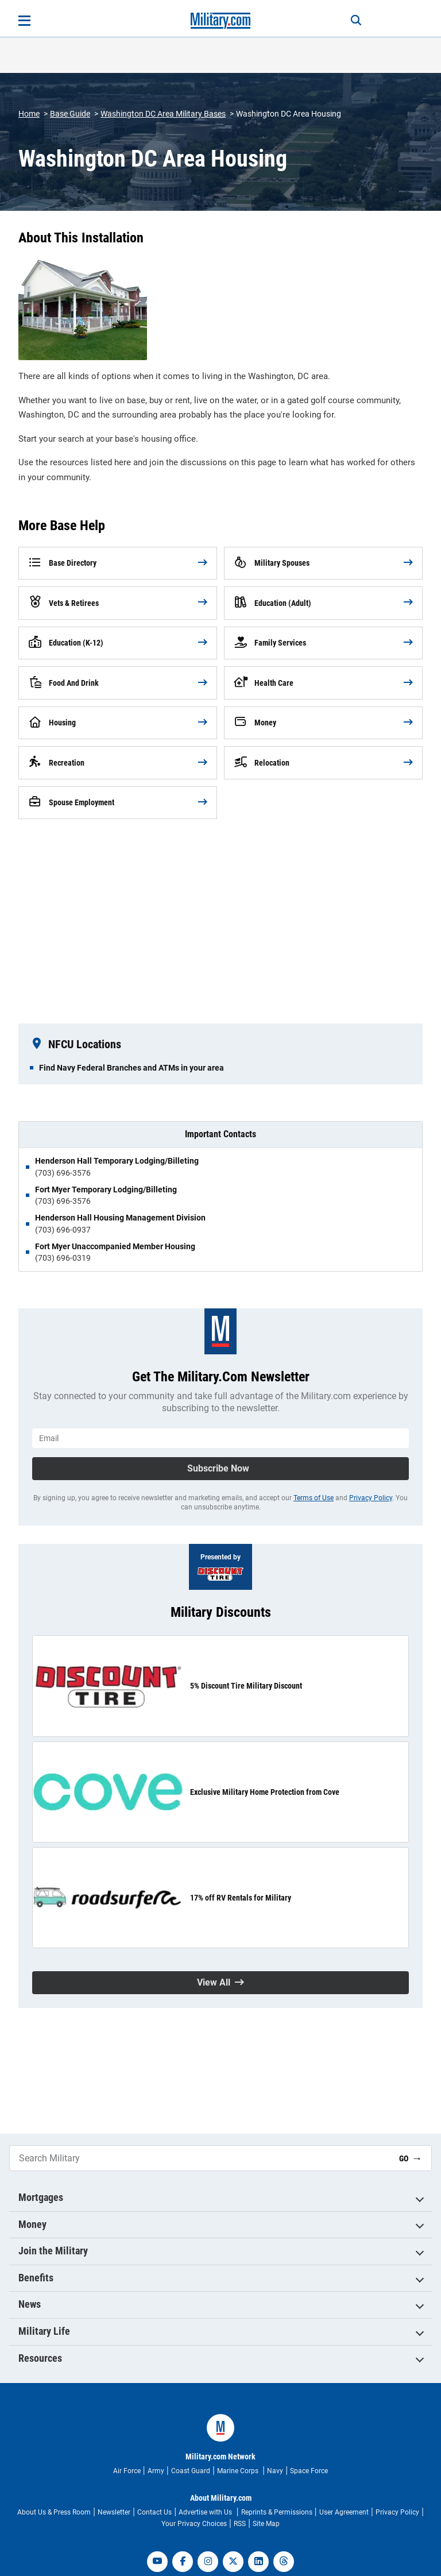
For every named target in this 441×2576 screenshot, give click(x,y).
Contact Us (154, 2512)
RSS (240, 2524)
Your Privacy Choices (194, 2524)
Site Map (266, 2524)
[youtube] (157, 2561)
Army (156, 2471)
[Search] (356, 20)
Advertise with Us (206, 2512)
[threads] (283, 2561)
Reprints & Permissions (276, 2512)
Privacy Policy (370, 1498)
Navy (275, 2471)
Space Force (309, 2471)
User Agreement (344, 2512)
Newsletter (114, 2512)
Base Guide (70, 113)
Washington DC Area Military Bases (163, 113)
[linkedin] (258, 2561)
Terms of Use (313, 1498)
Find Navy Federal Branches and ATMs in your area (131, 1067)
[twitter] (233, 2561)
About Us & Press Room (54, 2512)
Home (29, 113)
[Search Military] (200, 2158)
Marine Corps (238, 2471)
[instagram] (208, 2561)
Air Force (127, 2471)
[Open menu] (24, 20)
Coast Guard (190, 2471)
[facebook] (182, 2561)
